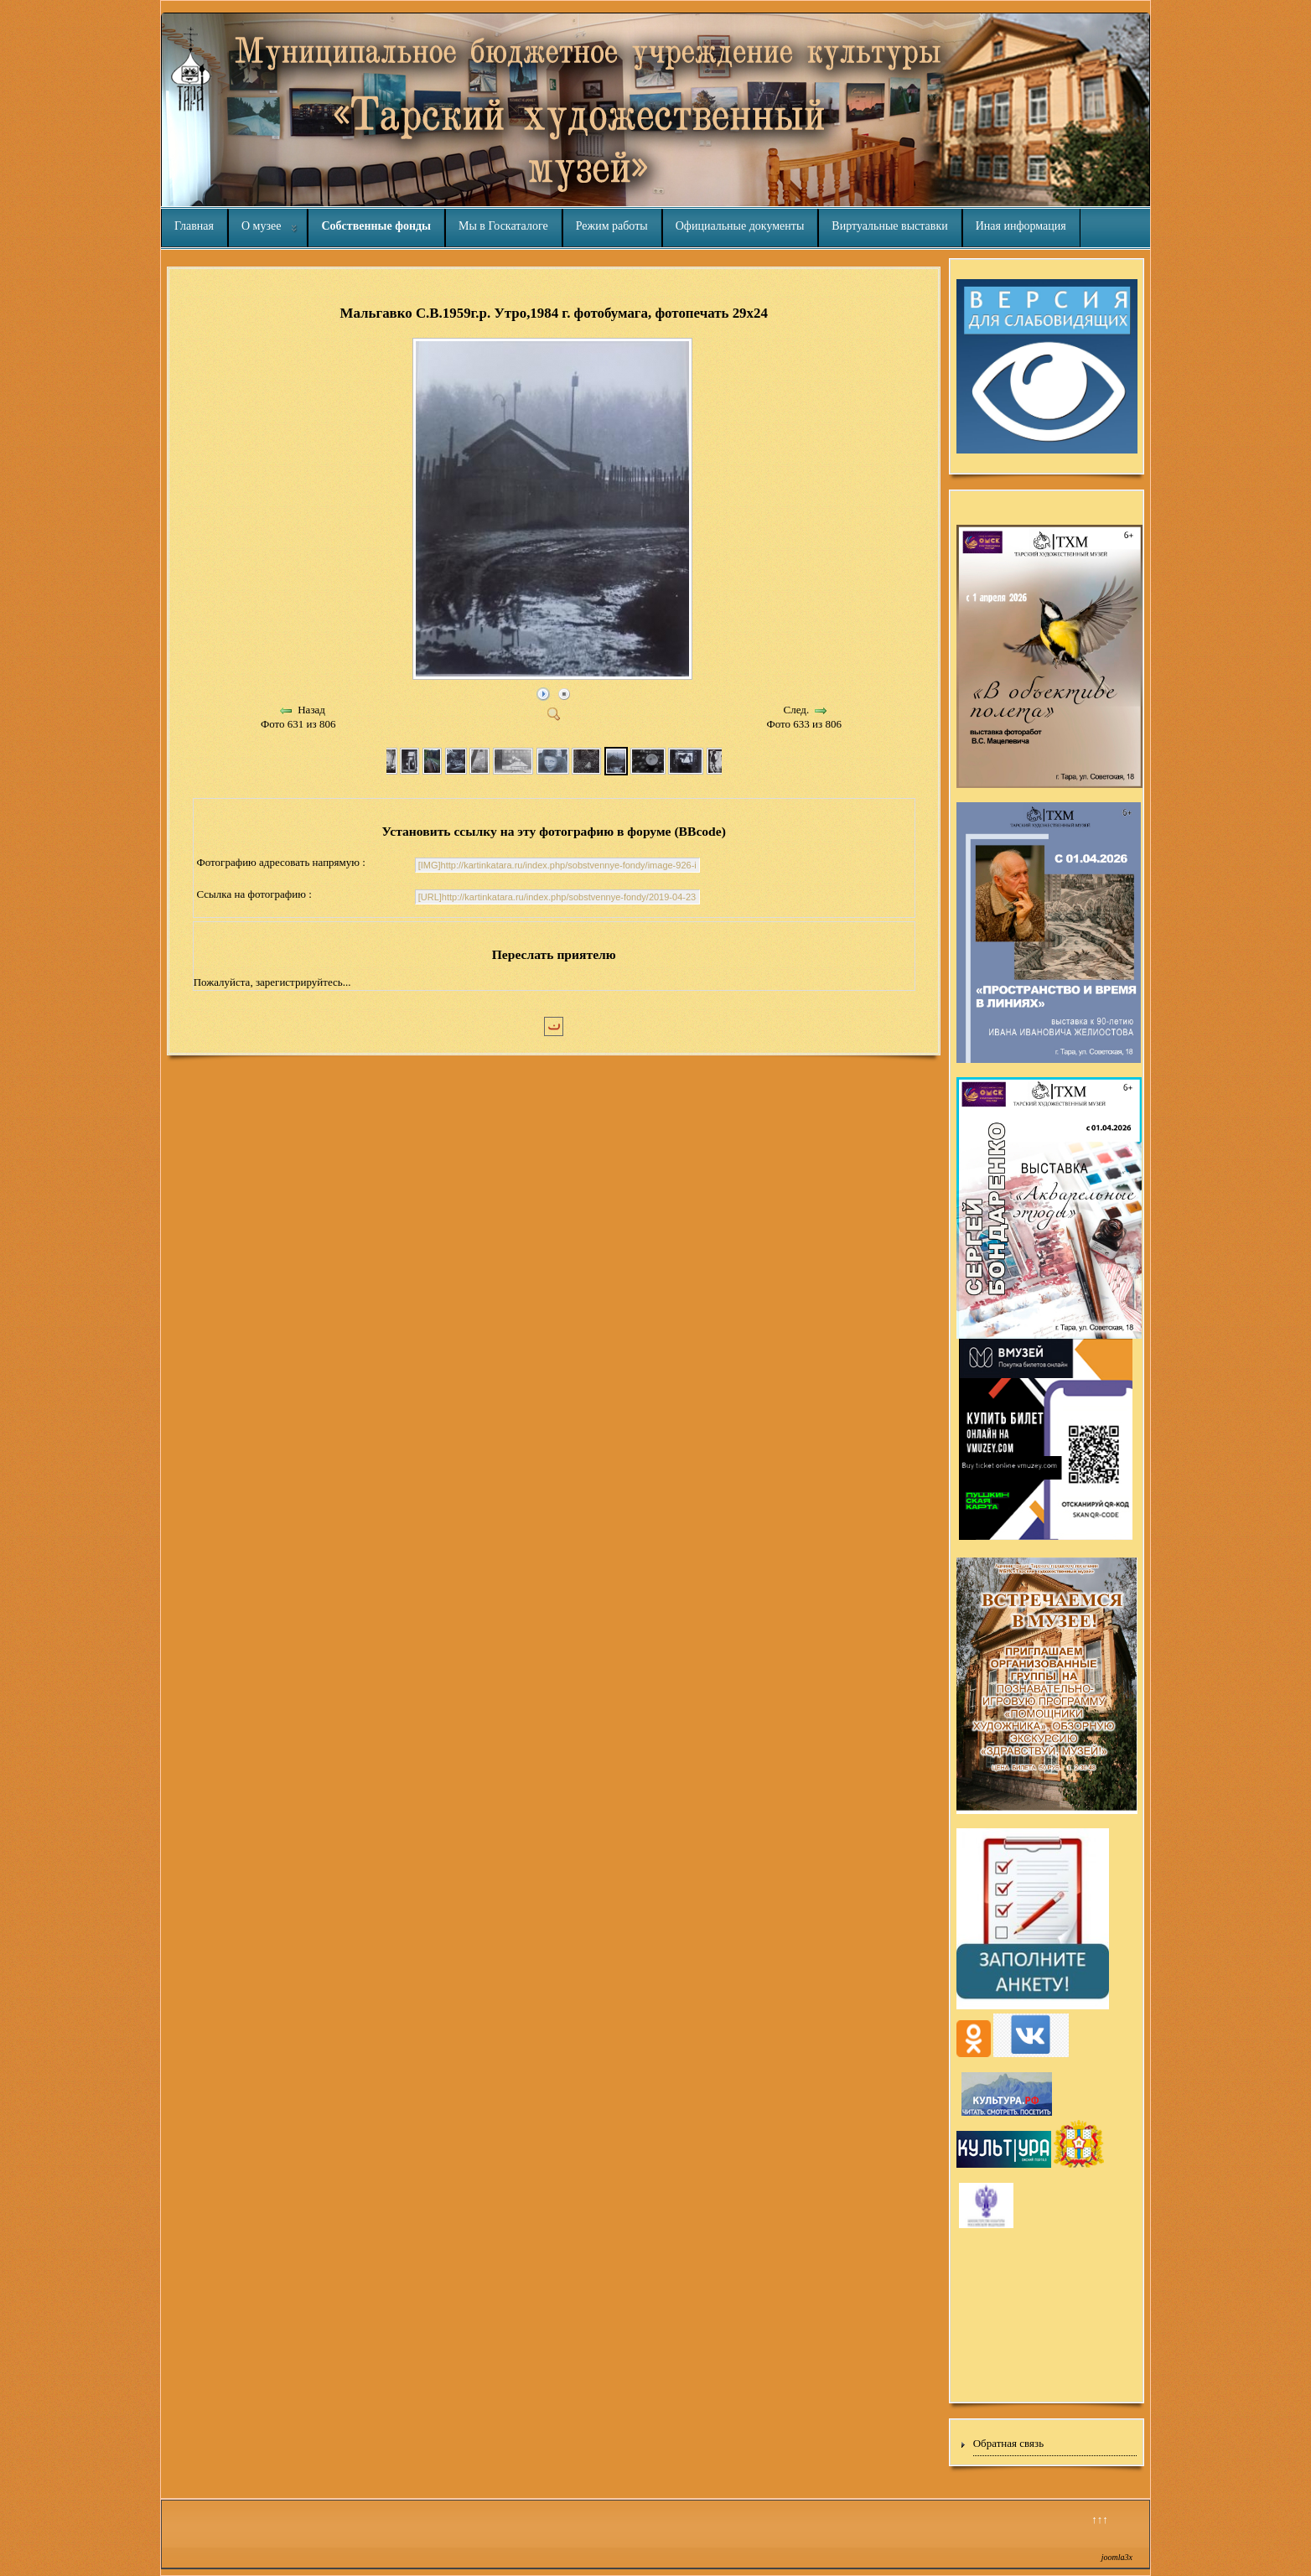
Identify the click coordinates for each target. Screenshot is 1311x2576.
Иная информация (1021, 226)
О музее (261, 226)
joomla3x (1116, 2557)
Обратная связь (1008, 2443)
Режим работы (612, 226)
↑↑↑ (1099, 2519)
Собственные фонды (376, 226)
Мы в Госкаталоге (503, 226)
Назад (311, 709)
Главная (194, 226)
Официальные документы (740, 226)
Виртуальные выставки (889, 226)
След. (797, 709)
